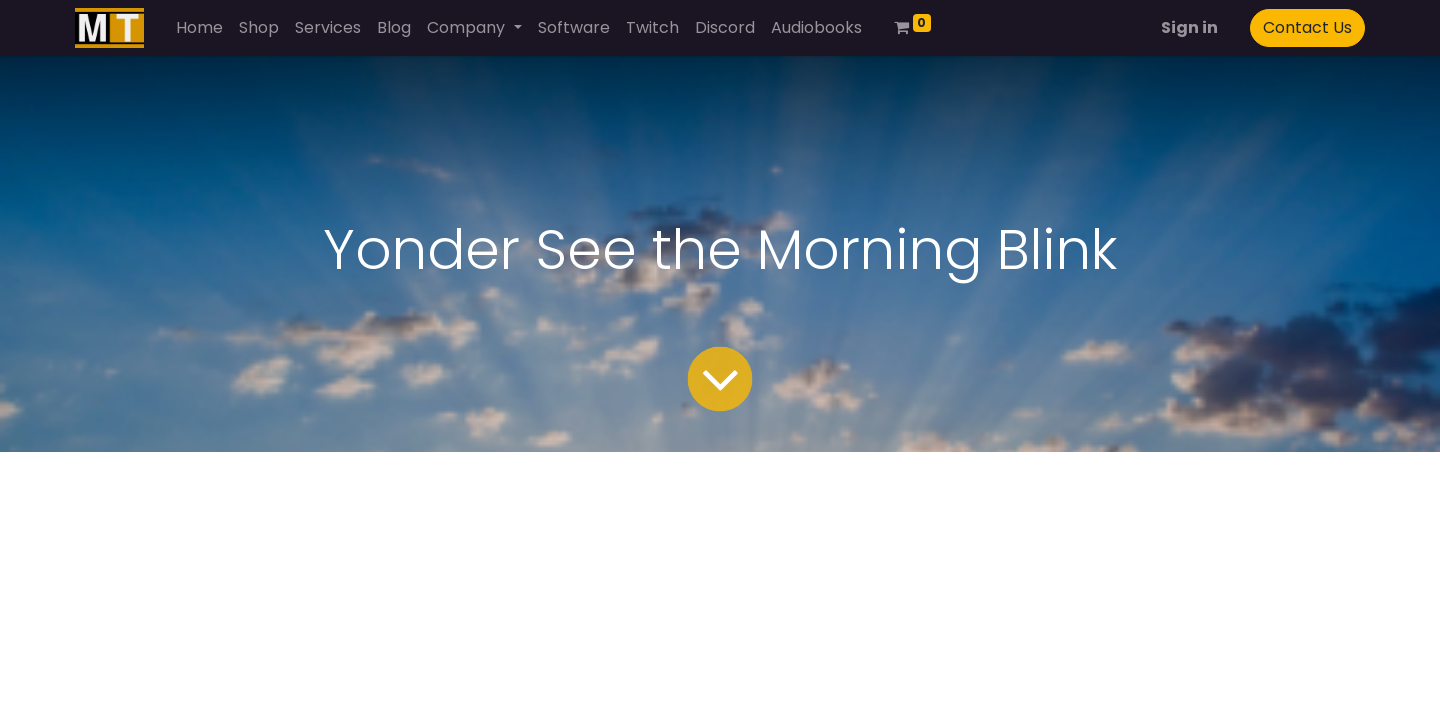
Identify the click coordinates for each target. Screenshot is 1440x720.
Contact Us (1307, 27)
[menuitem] (199, 28)
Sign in (1189, 27)
